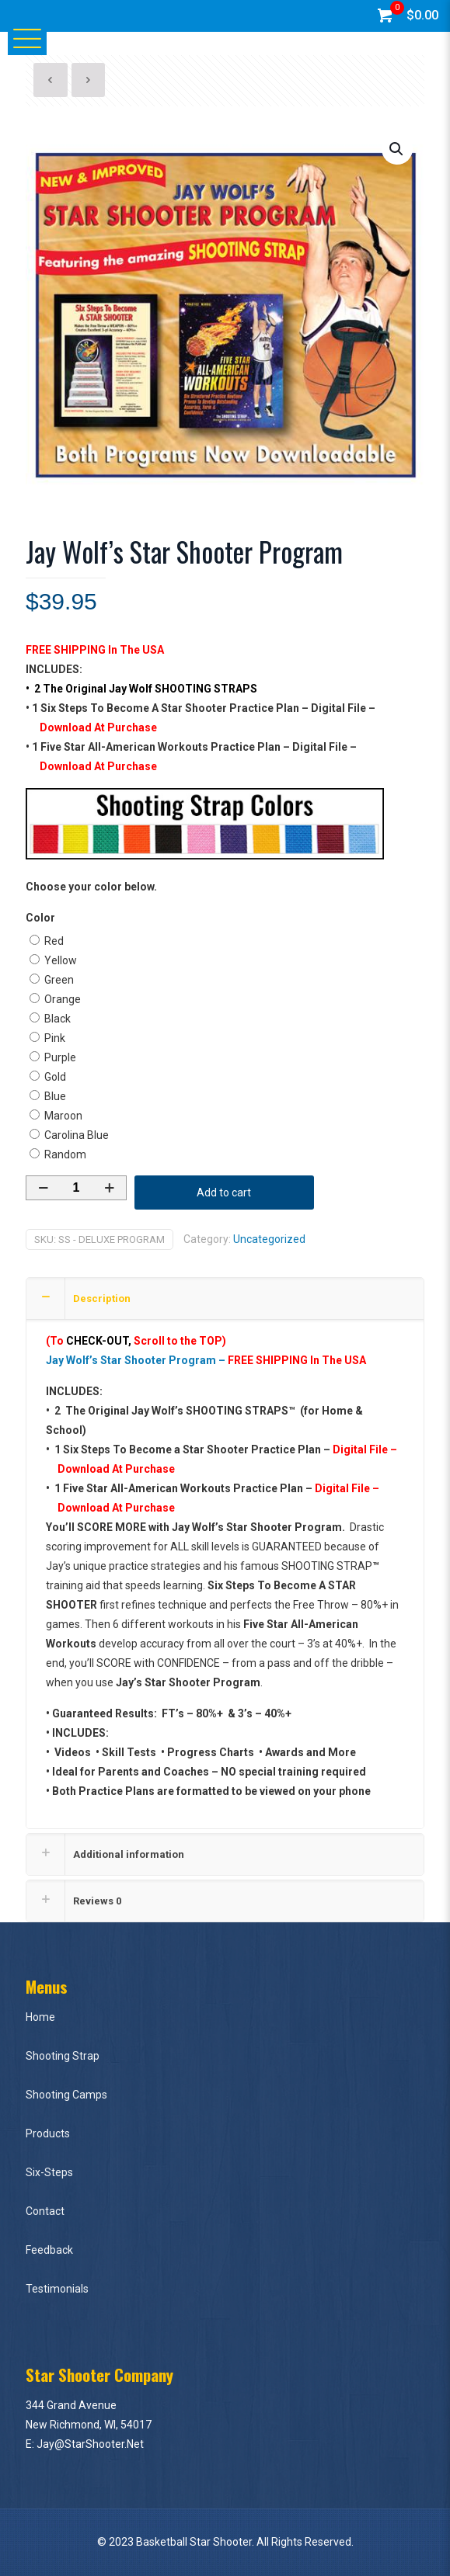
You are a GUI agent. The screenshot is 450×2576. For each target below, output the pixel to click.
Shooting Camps (66, 2094)
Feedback (49, 2250)
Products (48, 2133)
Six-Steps (49, 2172)
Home (40, 2017)
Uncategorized (269, 1239)
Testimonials (57, 2289)
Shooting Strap (62, 2056)
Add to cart (224, 1192)
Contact (45, 2211)
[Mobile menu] (21, 37)
